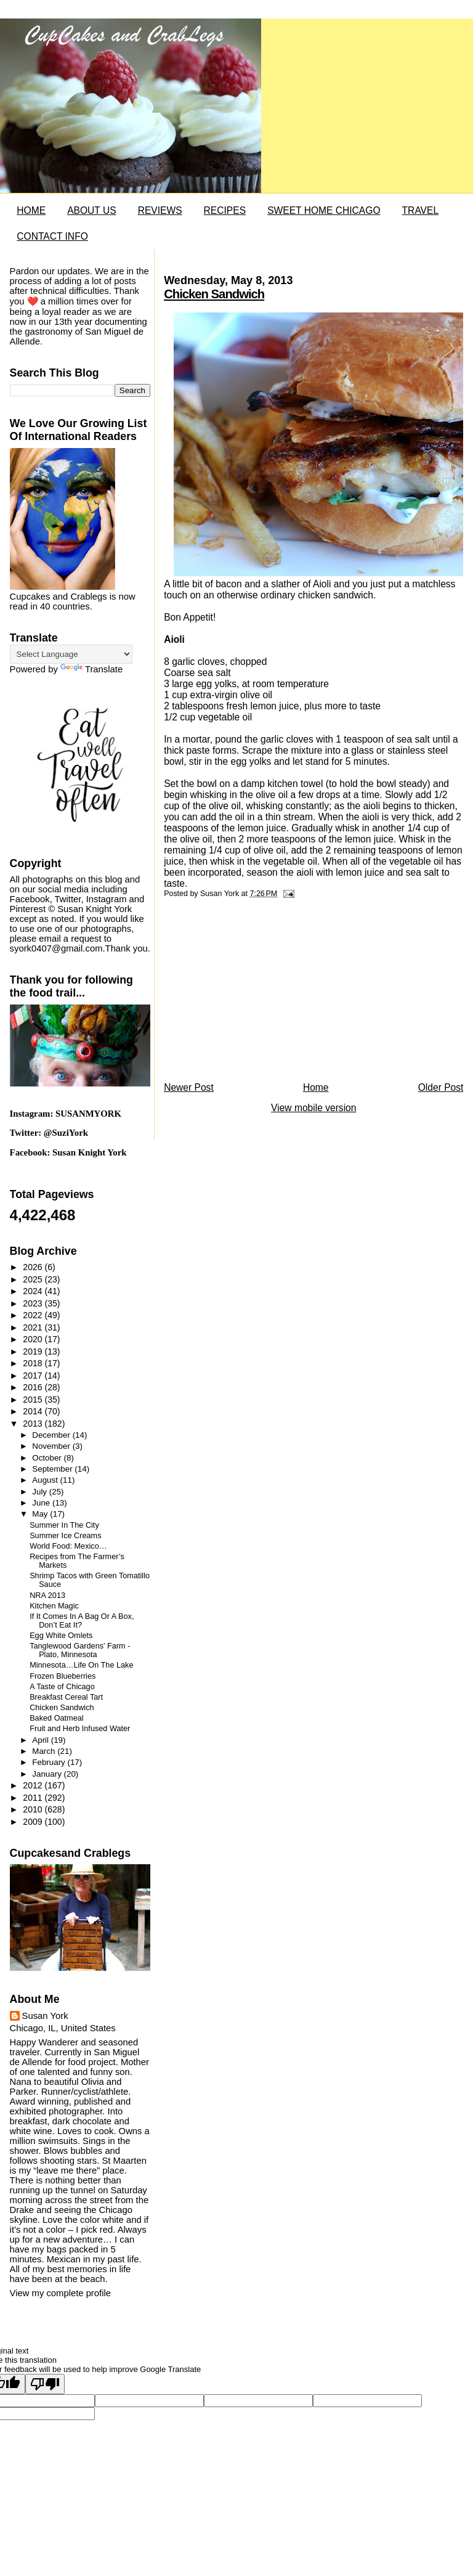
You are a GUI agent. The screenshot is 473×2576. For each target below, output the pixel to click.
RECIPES (225, 210)
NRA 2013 (47, 1595)
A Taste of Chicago (62, 1686)
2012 (33, 1785)
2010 (33, 1809)
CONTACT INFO (52, 236)
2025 (33, 1279)
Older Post (441, 1087)
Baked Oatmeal (56, 1718)
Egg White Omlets (61, 1635)
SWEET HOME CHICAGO (323, 210)
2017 (33, 1375)
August (46, 1480)
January (47, 1774)
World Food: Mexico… (68, 1546)
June (42, 1502)
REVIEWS (160, 210)
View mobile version (313, 1108)
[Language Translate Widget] (71, 654)
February (49, 1762)
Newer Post (189, 1087)
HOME (31, 210)
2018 (33, 1363)
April (41, 1740)
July (40, 1491)
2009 (33, 1822)
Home (316, 1087)
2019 (33, 1351)
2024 (33, 1291)
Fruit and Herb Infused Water (80, 1728)
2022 (33, 1315)
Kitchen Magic (54, 1606)
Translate (91, 669)
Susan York (45, 2016)
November (52, 1446)
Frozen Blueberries (62, 1676)
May (41, 1513)
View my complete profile (60, 2293)
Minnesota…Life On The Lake (81, 1665)
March (44, 1751)
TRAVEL (420, 210)
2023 (33, 1303)
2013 (33, 1424)
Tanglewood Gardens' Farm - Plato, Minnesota (80, 1650)
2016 (33, 1387)
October (47, 1457)
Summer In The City (64, 1525)
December (52, 1435)
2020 (33, 1339)
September (53, 1468)
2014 (33, 1411)
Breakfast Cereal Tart (66, 1697)
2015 (33, 1399)
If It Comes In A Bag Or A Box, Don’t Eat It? (82, 1620)
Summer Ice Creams (65, 1535)
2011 (33, 1798)
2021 (33, 1327)
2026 (33, 1267)
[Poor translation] (45, 2384)
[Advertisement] (256, 993)
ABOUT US (91, 210)
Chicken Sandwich (214, 294)
